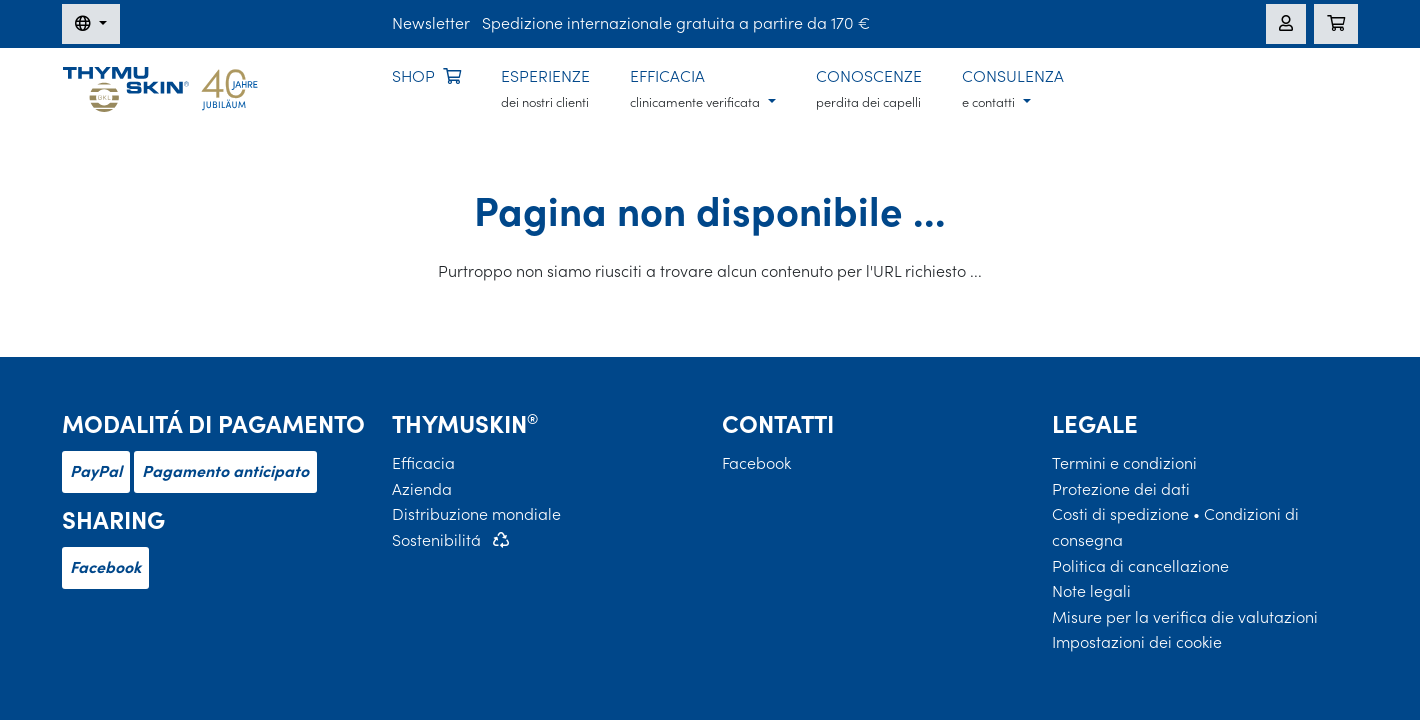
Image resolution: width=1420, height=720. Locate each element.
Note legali (1091, 591)
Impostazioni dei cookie (1137, 642)
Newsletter (431, 23)
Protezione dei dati (1121, 489)
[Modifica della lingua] (91, 24)
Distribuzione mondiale (476, 514)
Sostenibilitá (436, 540)
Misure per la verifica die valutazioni (1185, 617)
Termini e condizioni (1124, 463)
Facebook (105, 567)
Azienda (422, 489)
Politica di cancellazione (1140, 566)
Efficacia (423, 463)
